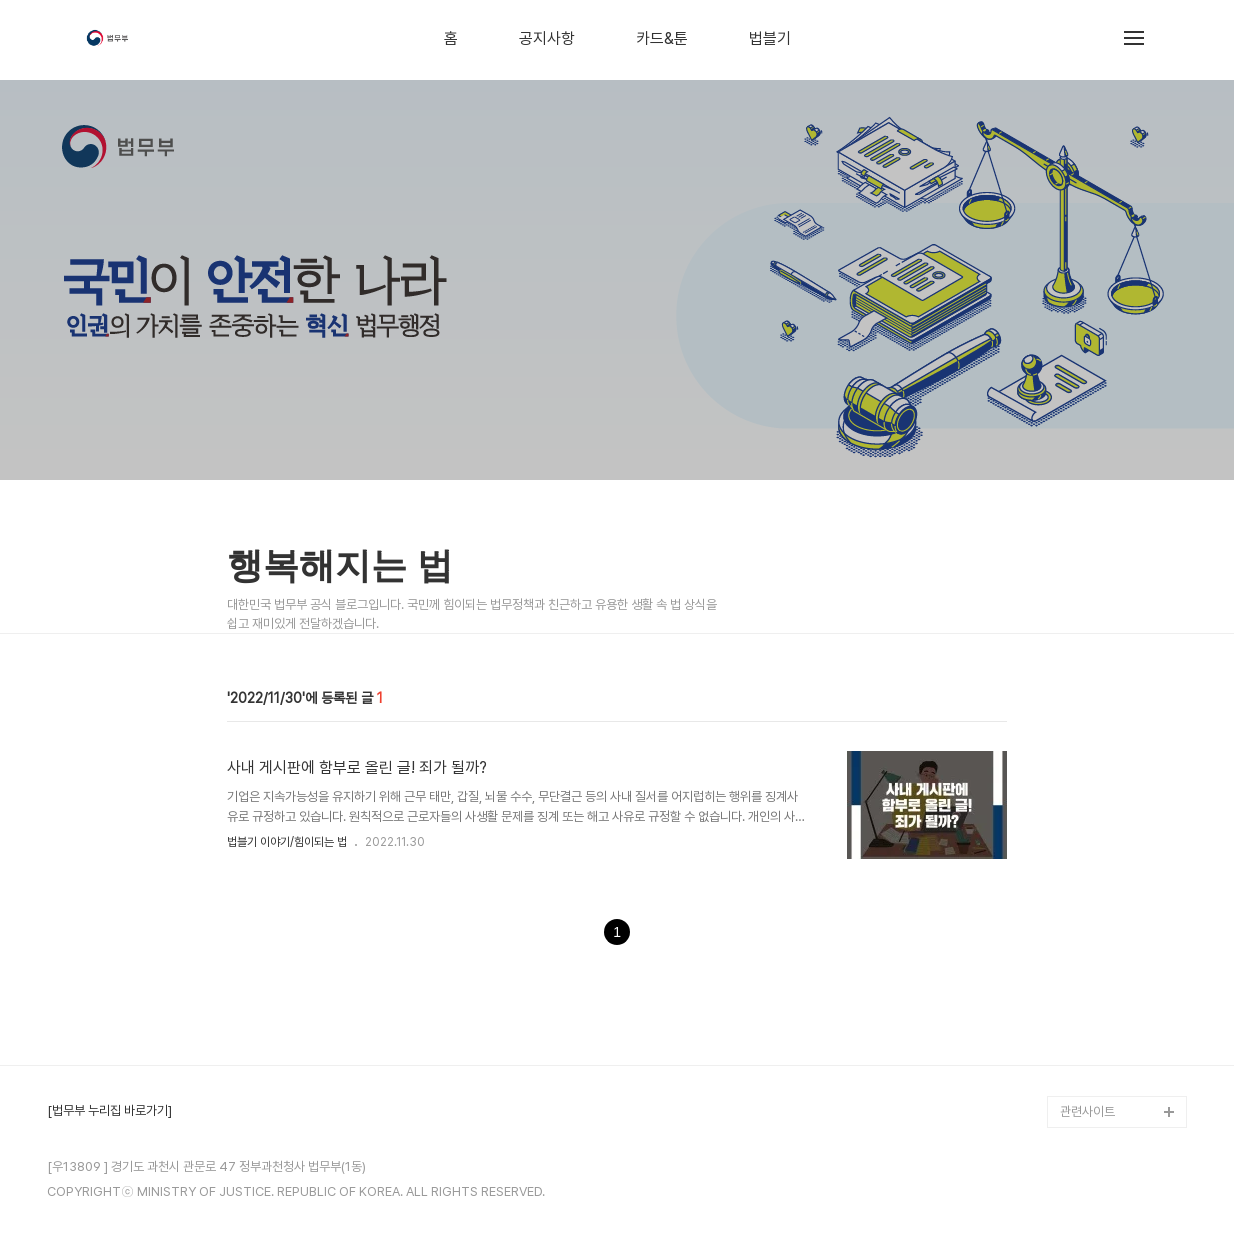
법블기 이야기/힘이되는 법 (287, 842)
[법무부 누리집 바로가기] (109, 1111)
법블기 (770, 39)
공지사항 (547, 39)
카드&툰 (662, 39)
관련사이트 (1087, 1111)
